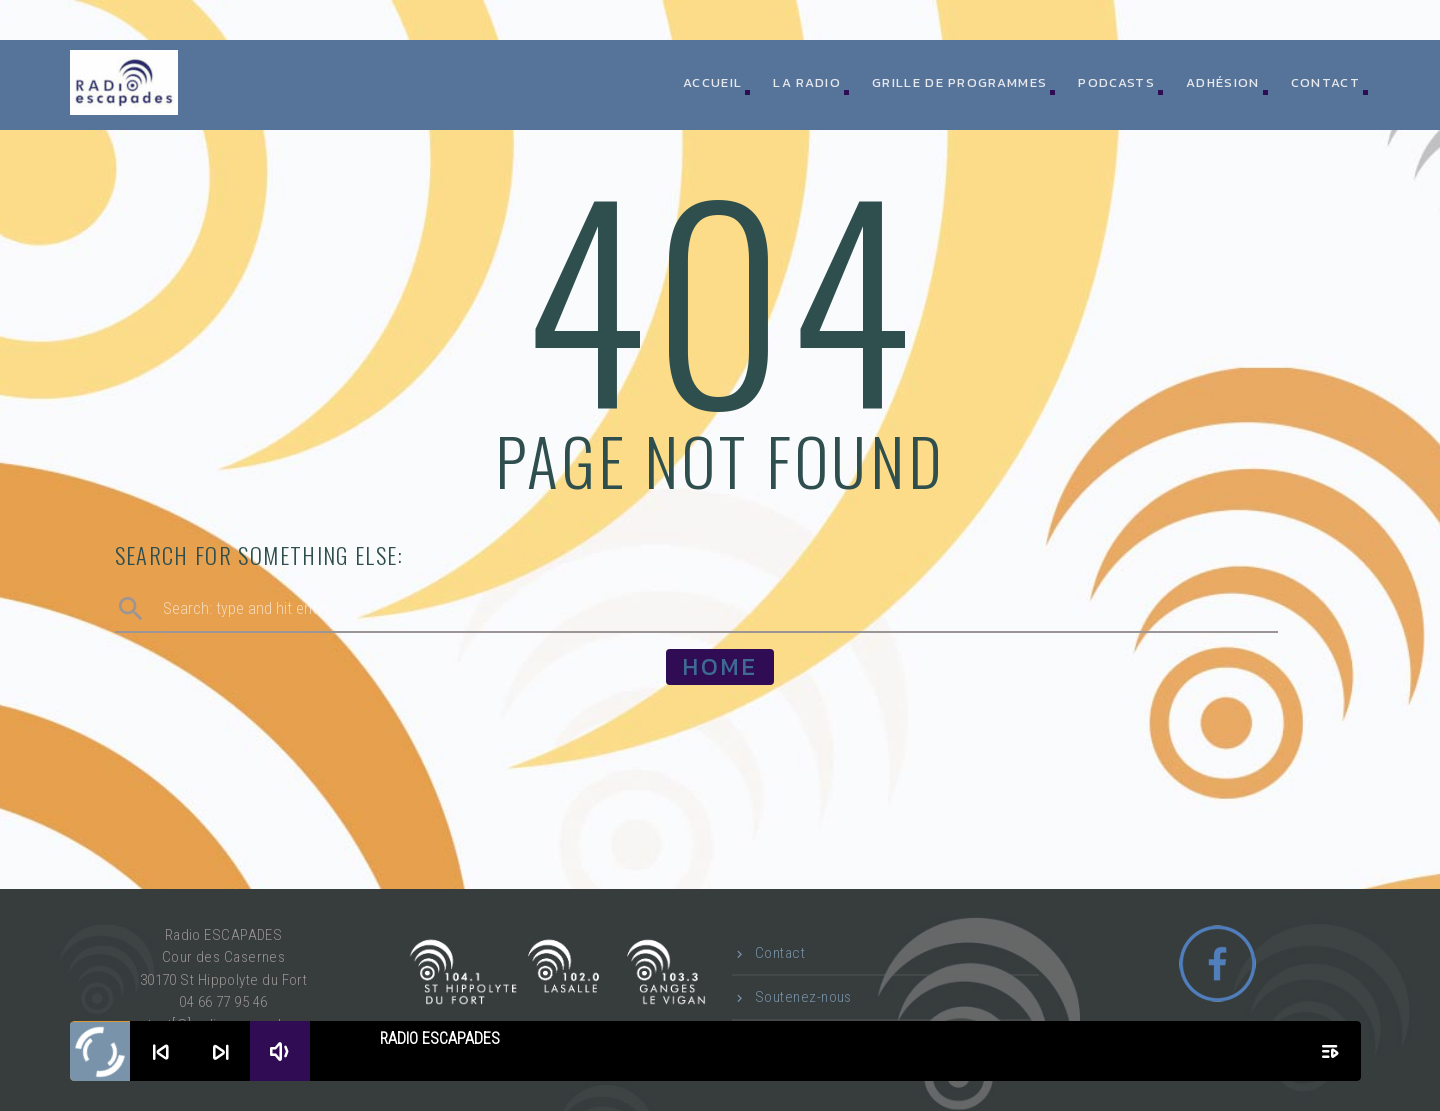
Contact (1325, 82)
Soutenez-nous (803, 997)
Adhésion (1222, 82)
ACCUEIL (712, 82)
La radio (806, 82)
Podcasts (1116, 82)
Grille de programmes (959, 82)
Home (720, 666)
